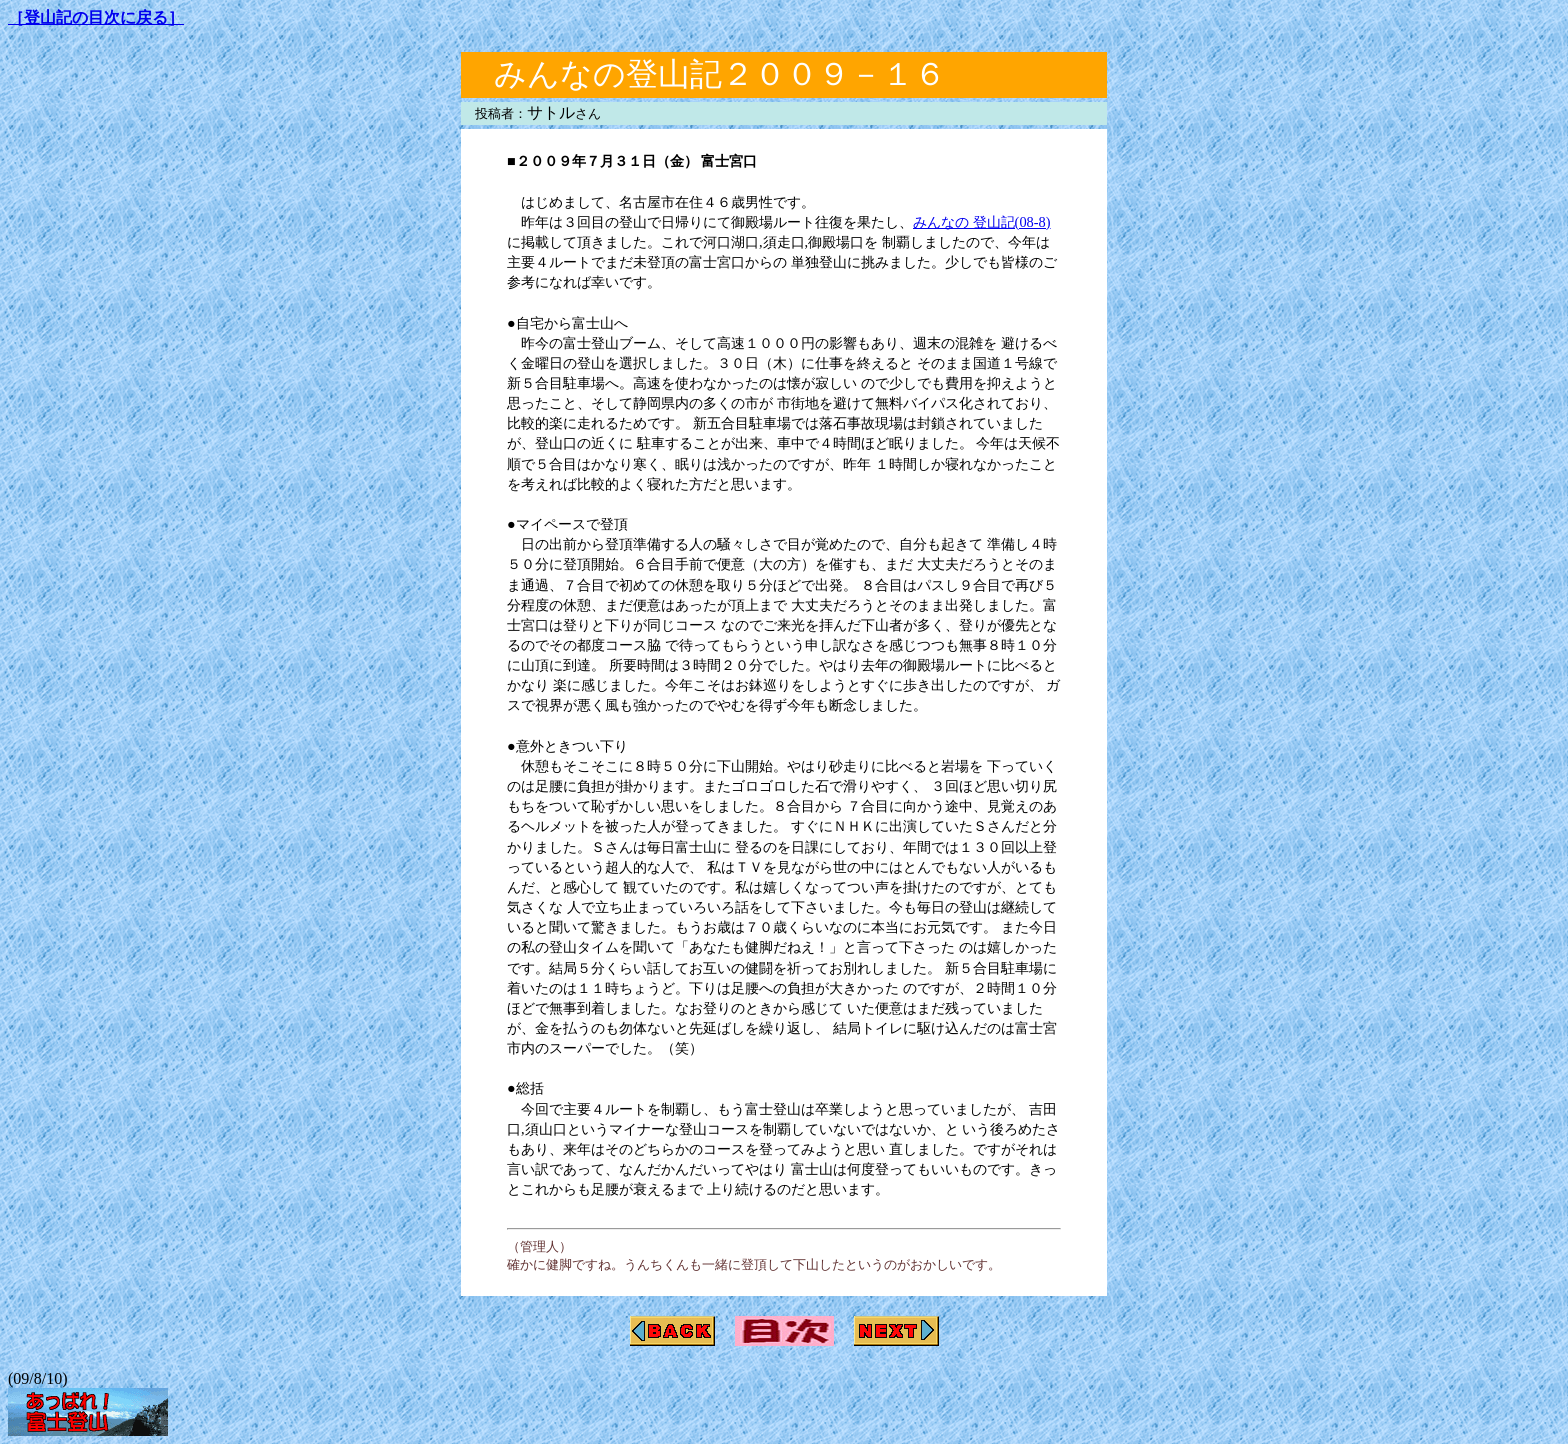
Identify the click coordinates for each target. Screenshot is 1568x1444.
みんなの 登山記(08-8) (982, 222)
